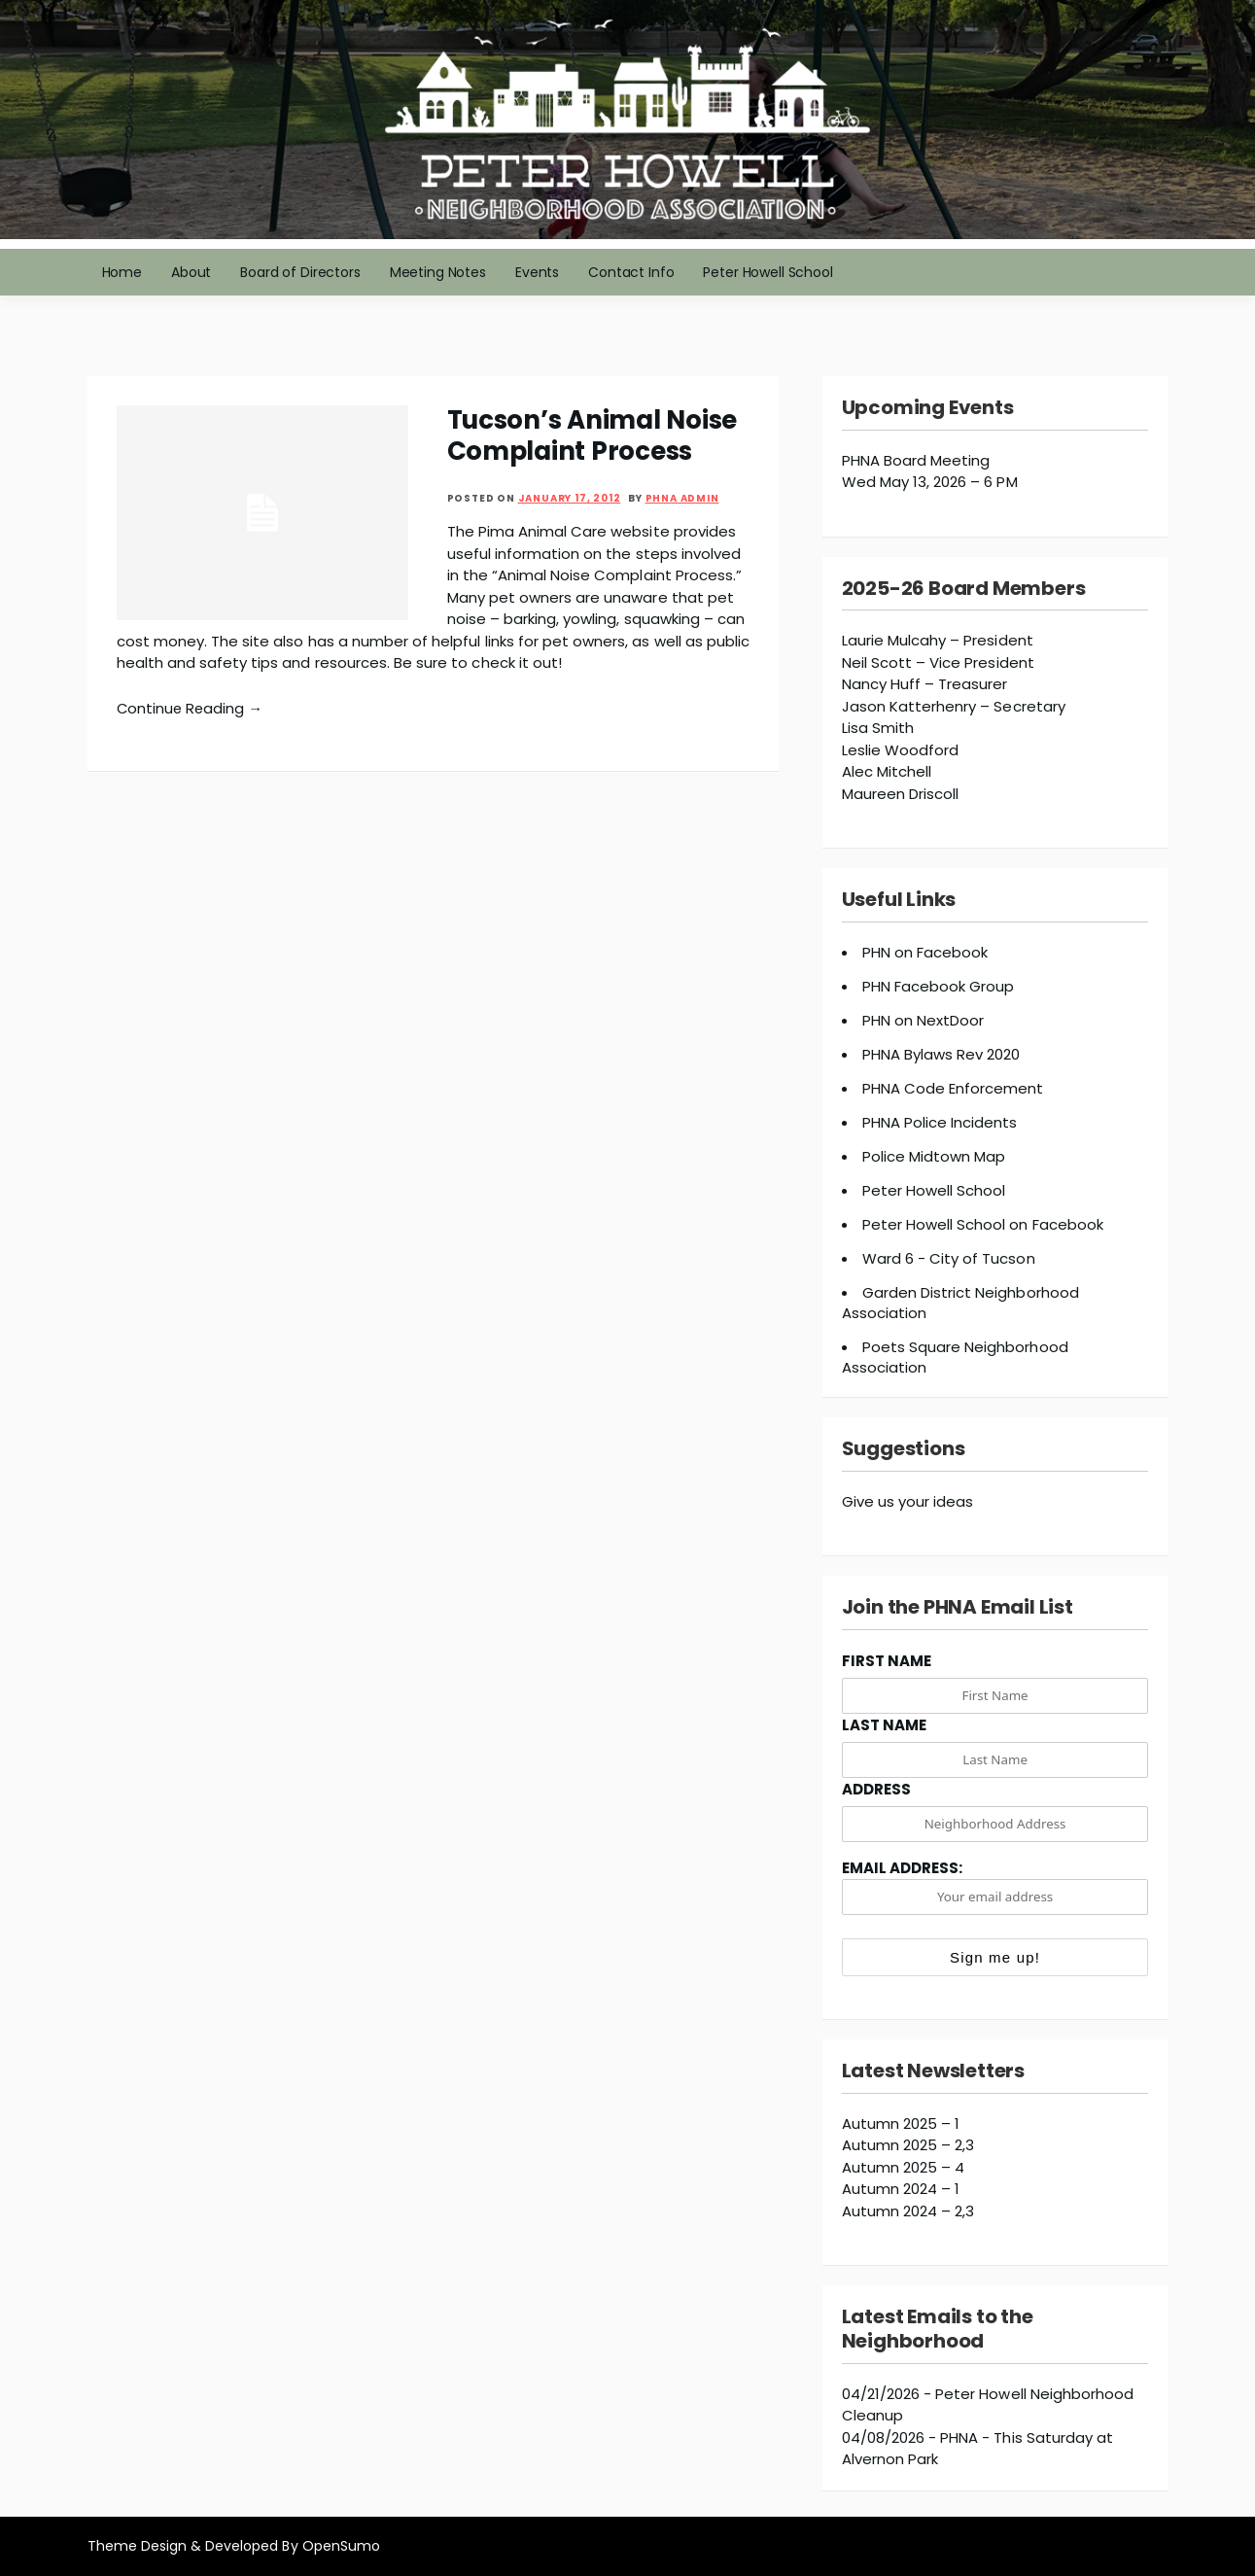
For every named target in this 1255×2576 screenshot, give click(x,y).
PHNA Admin (682, 498)
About (191, 272)
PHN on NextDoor (923, 1020)
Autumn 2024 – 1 (901, 2188)
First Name (886, 1661)
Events (537, 272)
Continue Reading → (191, 708)
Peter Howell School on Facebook (982, 1224)
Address (876, 1789)
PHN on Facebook (925, 952)
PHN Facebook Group (938, 986)
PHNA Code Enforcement (953, 1088)
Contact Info (631, 272)
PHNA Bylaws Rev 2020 (941, 1054)
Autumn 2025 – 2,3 (908, 2145)
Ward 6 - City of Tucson (948, 1258)
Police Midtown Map (934, 1156)
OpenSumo (341, 2546)
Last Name (884, 1725)
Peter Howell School (767, 272)
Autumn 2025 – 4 (903, 2167)
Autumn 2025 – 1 (901, 2123)
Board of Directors (300, 272)
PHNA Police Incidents (940, 1122)
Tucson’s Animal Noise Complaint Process (592, 435)
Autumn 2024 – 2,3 (908, 2211)
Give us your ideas (908, 1501)
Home (122, 272)
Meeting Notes (438, 272)
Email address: (995, 1886)
